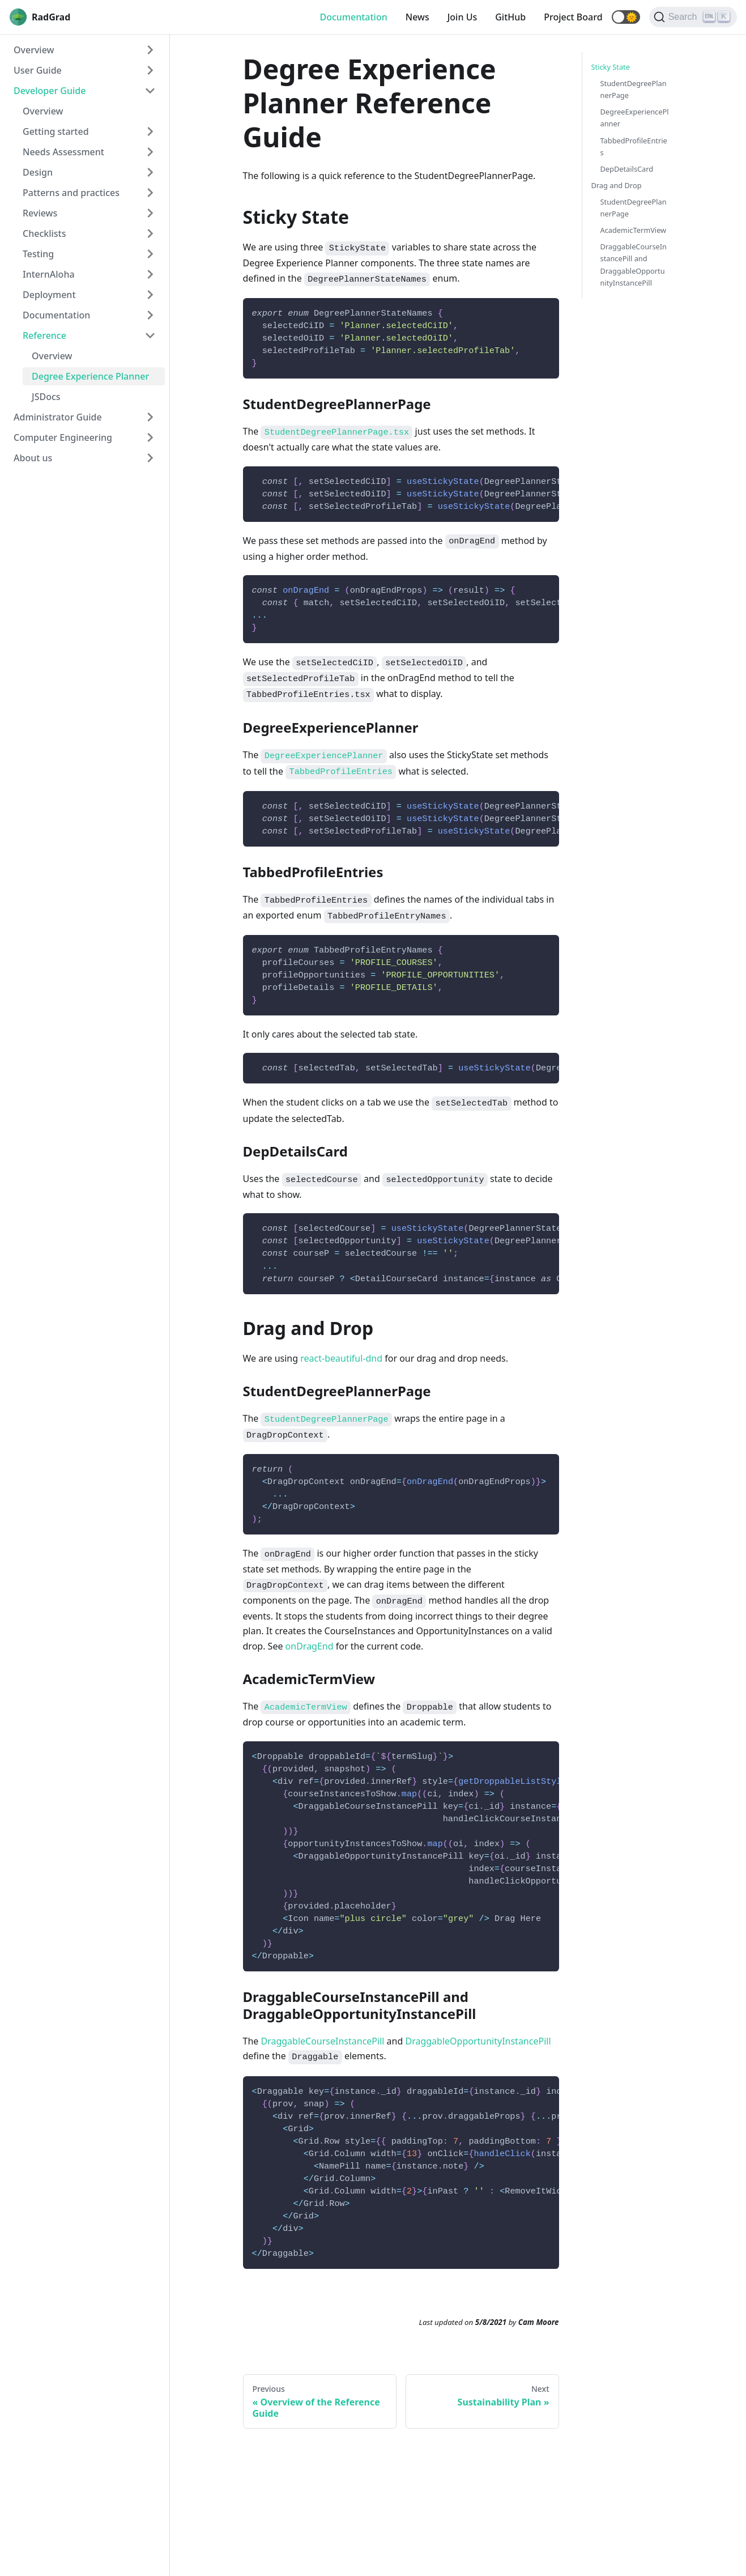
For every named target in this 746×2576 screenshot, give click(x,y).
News (417, 17)
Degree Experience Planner (90, 376)
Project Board (573, 17)
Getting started (56, 131)
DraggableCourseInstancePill (322, 2041)
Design (38, 172)
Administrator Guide (58, 417)
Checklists (44, 233)
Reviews (40, 213)
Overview (34, 50)
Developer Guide (50, 90)
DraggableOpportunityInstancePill (478, 2041)
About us (33, 458)
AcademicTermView (633, 230)
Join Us (462, 17)
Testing (38, 254)
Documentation (353, 17)
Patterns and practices (71, 192)
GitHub (510, 17)
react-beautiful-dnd (341, 1358)
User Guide (38, 70)
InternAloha (49, 274)
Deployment (49, 294)
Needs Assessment (63, 152)
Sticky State (610, 67)
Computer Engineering (63, 437)
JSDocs (46, 396)
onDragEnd (309, 1646)
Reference (44, 335)
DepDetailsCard (627, 169)
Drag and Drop (616, 185)
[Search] (693, 17)
